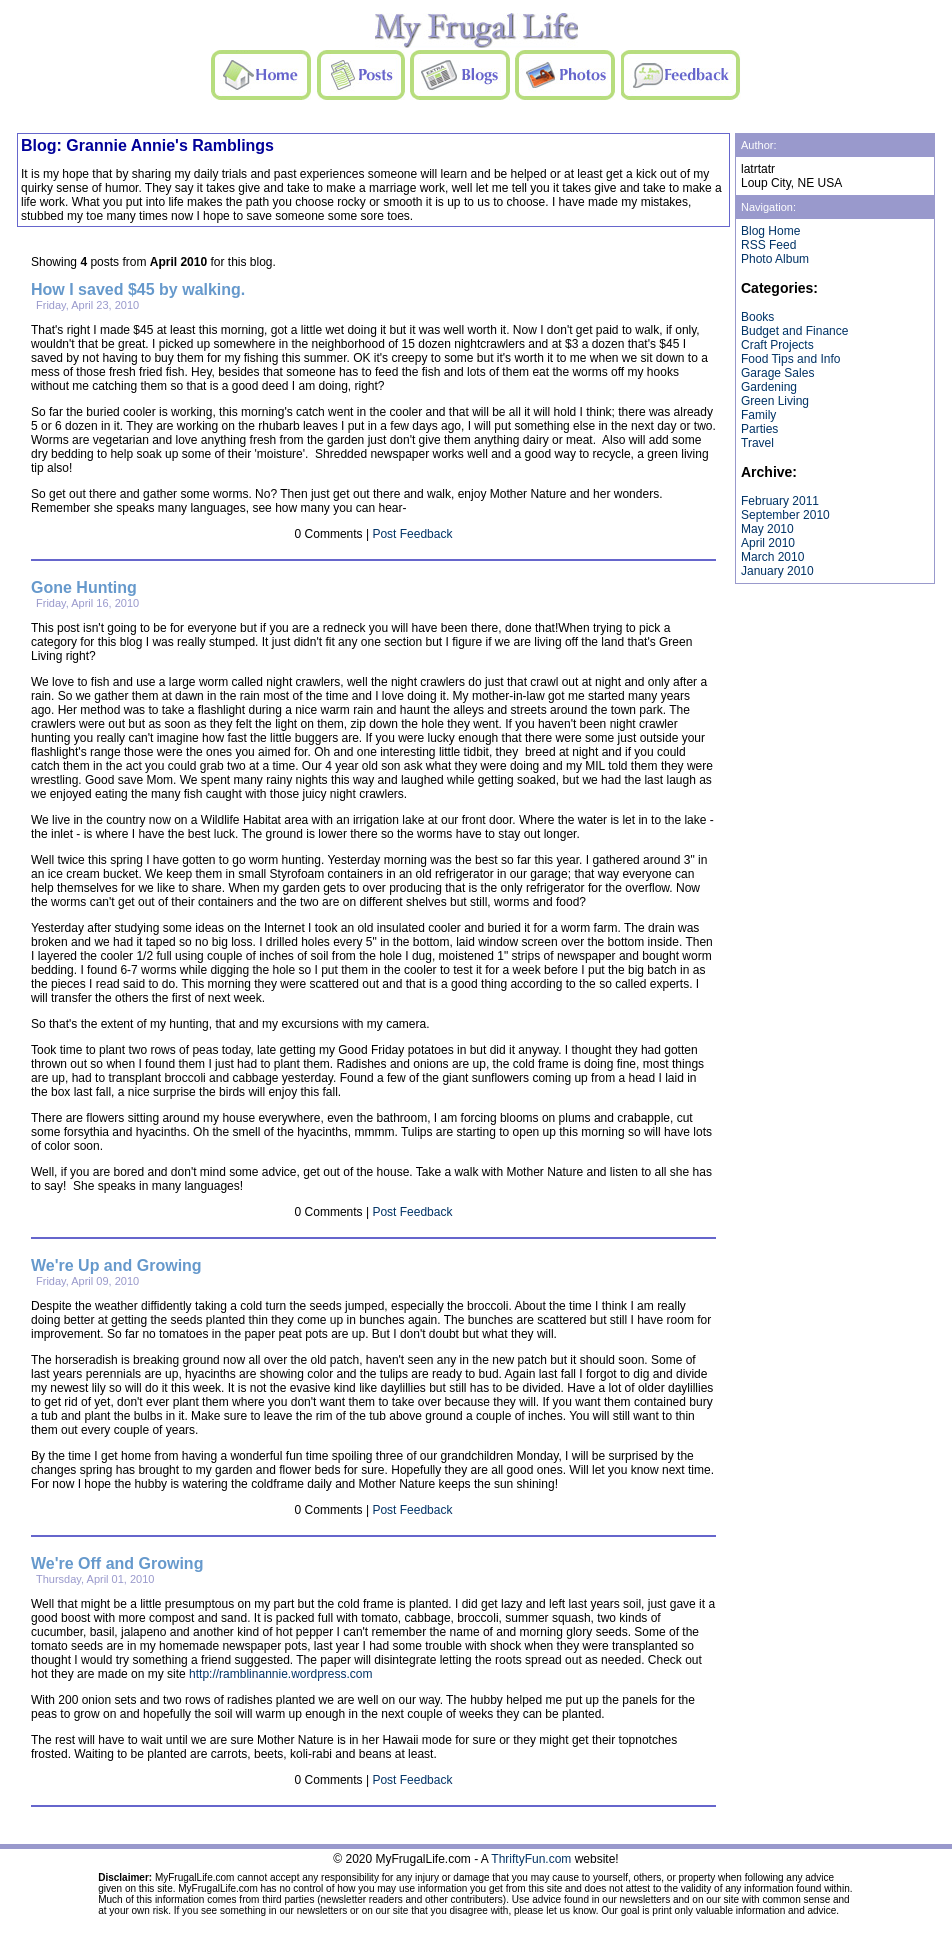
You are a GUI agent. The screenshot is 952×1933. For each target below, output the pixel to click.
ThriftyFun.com (531, 1859)
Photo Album (775, 259)
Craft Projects (777, 345)
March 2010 (772, 557)
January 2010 (777, 571)
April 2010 (768, 543)
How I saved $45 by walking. (138, 289)
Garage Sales (777, 373)
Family (758, 415)
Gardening (769, 387)
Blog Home (770, 231)
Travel (757, 443)
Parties (759, 429)
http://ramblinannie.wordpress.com (280, 1674)
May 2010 (767, 529)
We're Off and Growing (117, 1563)
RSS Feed (768, 245)
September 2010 (785, 515)
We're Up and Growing (116, 1265)
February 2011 (780, 501)
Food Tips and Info (790, 359)
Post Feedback (412, 534)
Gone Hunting (84, 587)
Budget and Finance (794, 331)
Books (757, 317)
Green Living (775, 401)
